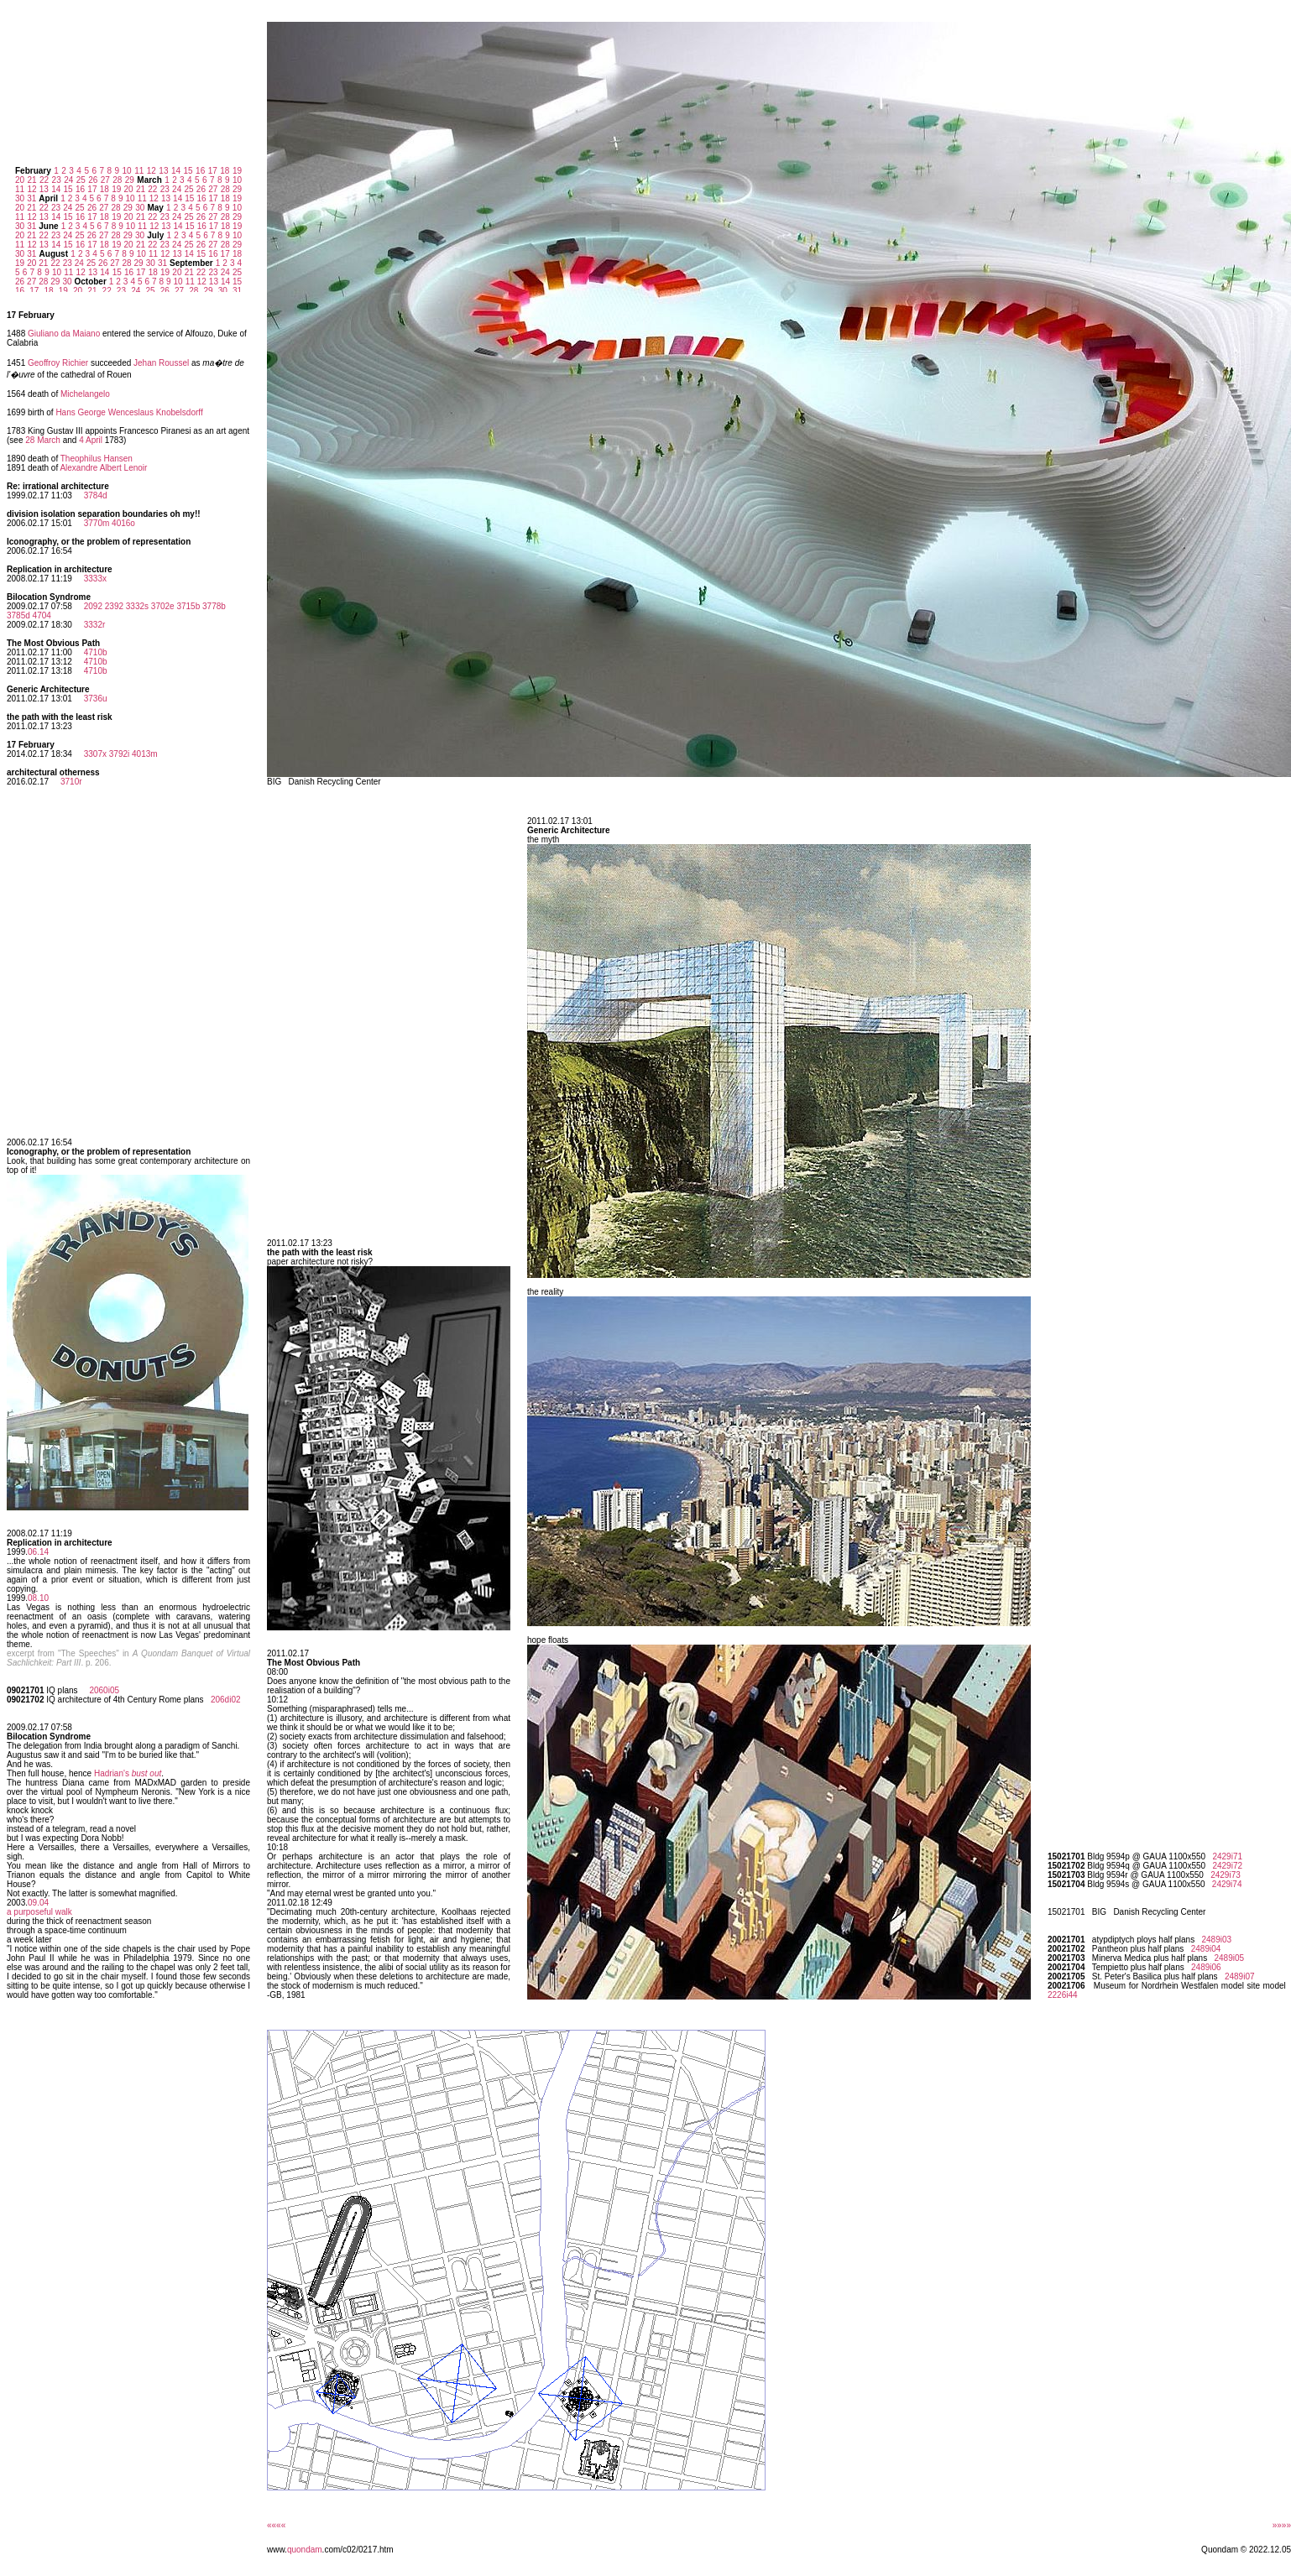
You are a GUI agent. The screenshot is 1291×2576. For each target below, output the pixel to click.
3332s (137, 606)
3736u (95, 698)
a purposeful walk (39, 1911)
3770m (97, 523)
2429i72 (1227, 1865)
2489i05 (1229, 1958)
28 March (42, 440)
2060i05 (104, 1690)
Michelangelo (85, 394)
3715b (188, 606)
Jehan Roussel (161, 363)
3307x (95, 754)
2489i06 (1206, 1967)
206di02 (226, 1699)
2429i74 (1227, 1884)
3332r (95, 624)
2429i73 (1225, 1875)
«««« (276, 2525)
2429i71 (1227, 1856)
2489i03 (1216, 1939)
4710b (95, 652)
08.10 (38, 1598)
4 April (90, 440)
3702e (163, 606)
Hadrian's (127, 1773)
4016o (123, 523)
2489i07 (1240, 1976)
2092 (93, 606)
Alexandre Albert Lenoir (103, 467)
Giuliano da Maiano (64, 333)
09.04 (38, 1902)
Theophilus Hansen (96, 458)
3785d (18, 615)
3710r (71, 781)
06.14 (38, 1552)
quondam (304, 2549)
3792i (119, 754)
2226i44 (1063, 1995)
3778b (214, 606)
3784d (95, 495)
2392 (114, 606)
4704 (42, 615)
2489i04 (1206, 1948)
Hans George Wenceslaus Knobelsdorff (128, 412)
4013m (145, 754)
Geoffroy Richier (58, 363)
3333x (95, 578)
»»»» (1282, 2525)
